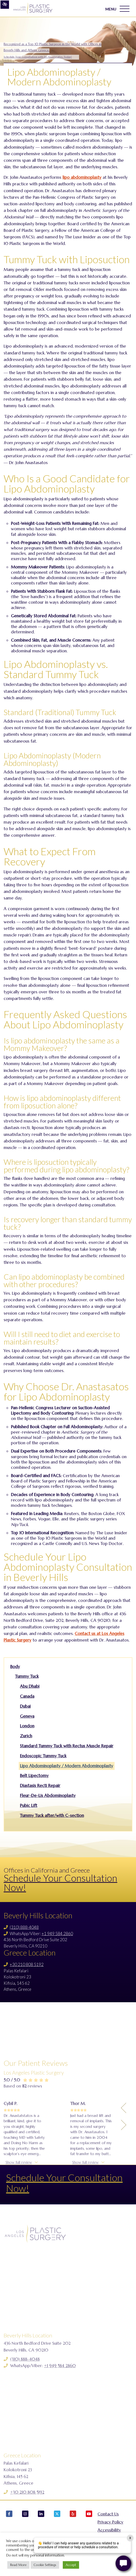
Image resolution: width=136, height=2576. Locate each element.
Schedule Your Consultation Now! (60, 1882)
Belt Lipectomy (34, 1775)
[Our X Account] (57, 2514)
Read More (18, 2565)
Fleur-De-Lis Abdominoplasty (48, 1795)
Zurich (26, 1736)
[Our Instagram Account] (25, 2514)
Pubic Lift (28, 1805)
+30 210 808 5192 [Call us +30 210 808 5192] (27, 1964)
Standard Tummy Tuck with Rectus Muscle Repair (66, 1746)
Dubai (25, 1706)
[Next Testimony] (123, 2211)
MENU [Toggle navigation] (117, 9)
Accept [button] (71, 2565)
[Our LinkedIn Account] (41, 2514)
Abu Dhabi (29, 1686)
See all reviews (25, 2278)
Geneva (27, 1716)
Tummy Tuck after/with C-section (52, 1815)
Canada (27, 1696)
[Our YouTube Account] (89, 2514)
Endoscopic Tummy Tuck (43, 1756)
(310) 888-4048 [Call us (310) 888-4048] (24, 1927)
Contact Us (108, 2514)
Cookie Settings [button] (45, 2565)
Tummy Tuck (27, 1676)
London (27, 1726)
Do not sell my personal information (35, 2555)
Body (15, 1666)
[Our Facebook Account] (9, 2514)
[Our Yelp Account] (73, 2514)
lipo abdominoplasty (82, 177)
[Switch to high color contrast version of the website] (4, 4)
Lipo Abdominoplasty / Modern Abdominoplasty (66, 1765)
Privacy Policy (110, 2522)
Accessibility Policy (109, 2532)
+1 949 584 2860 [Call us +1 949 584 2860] (57, 1933)
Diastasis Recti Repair (40, 1785)
